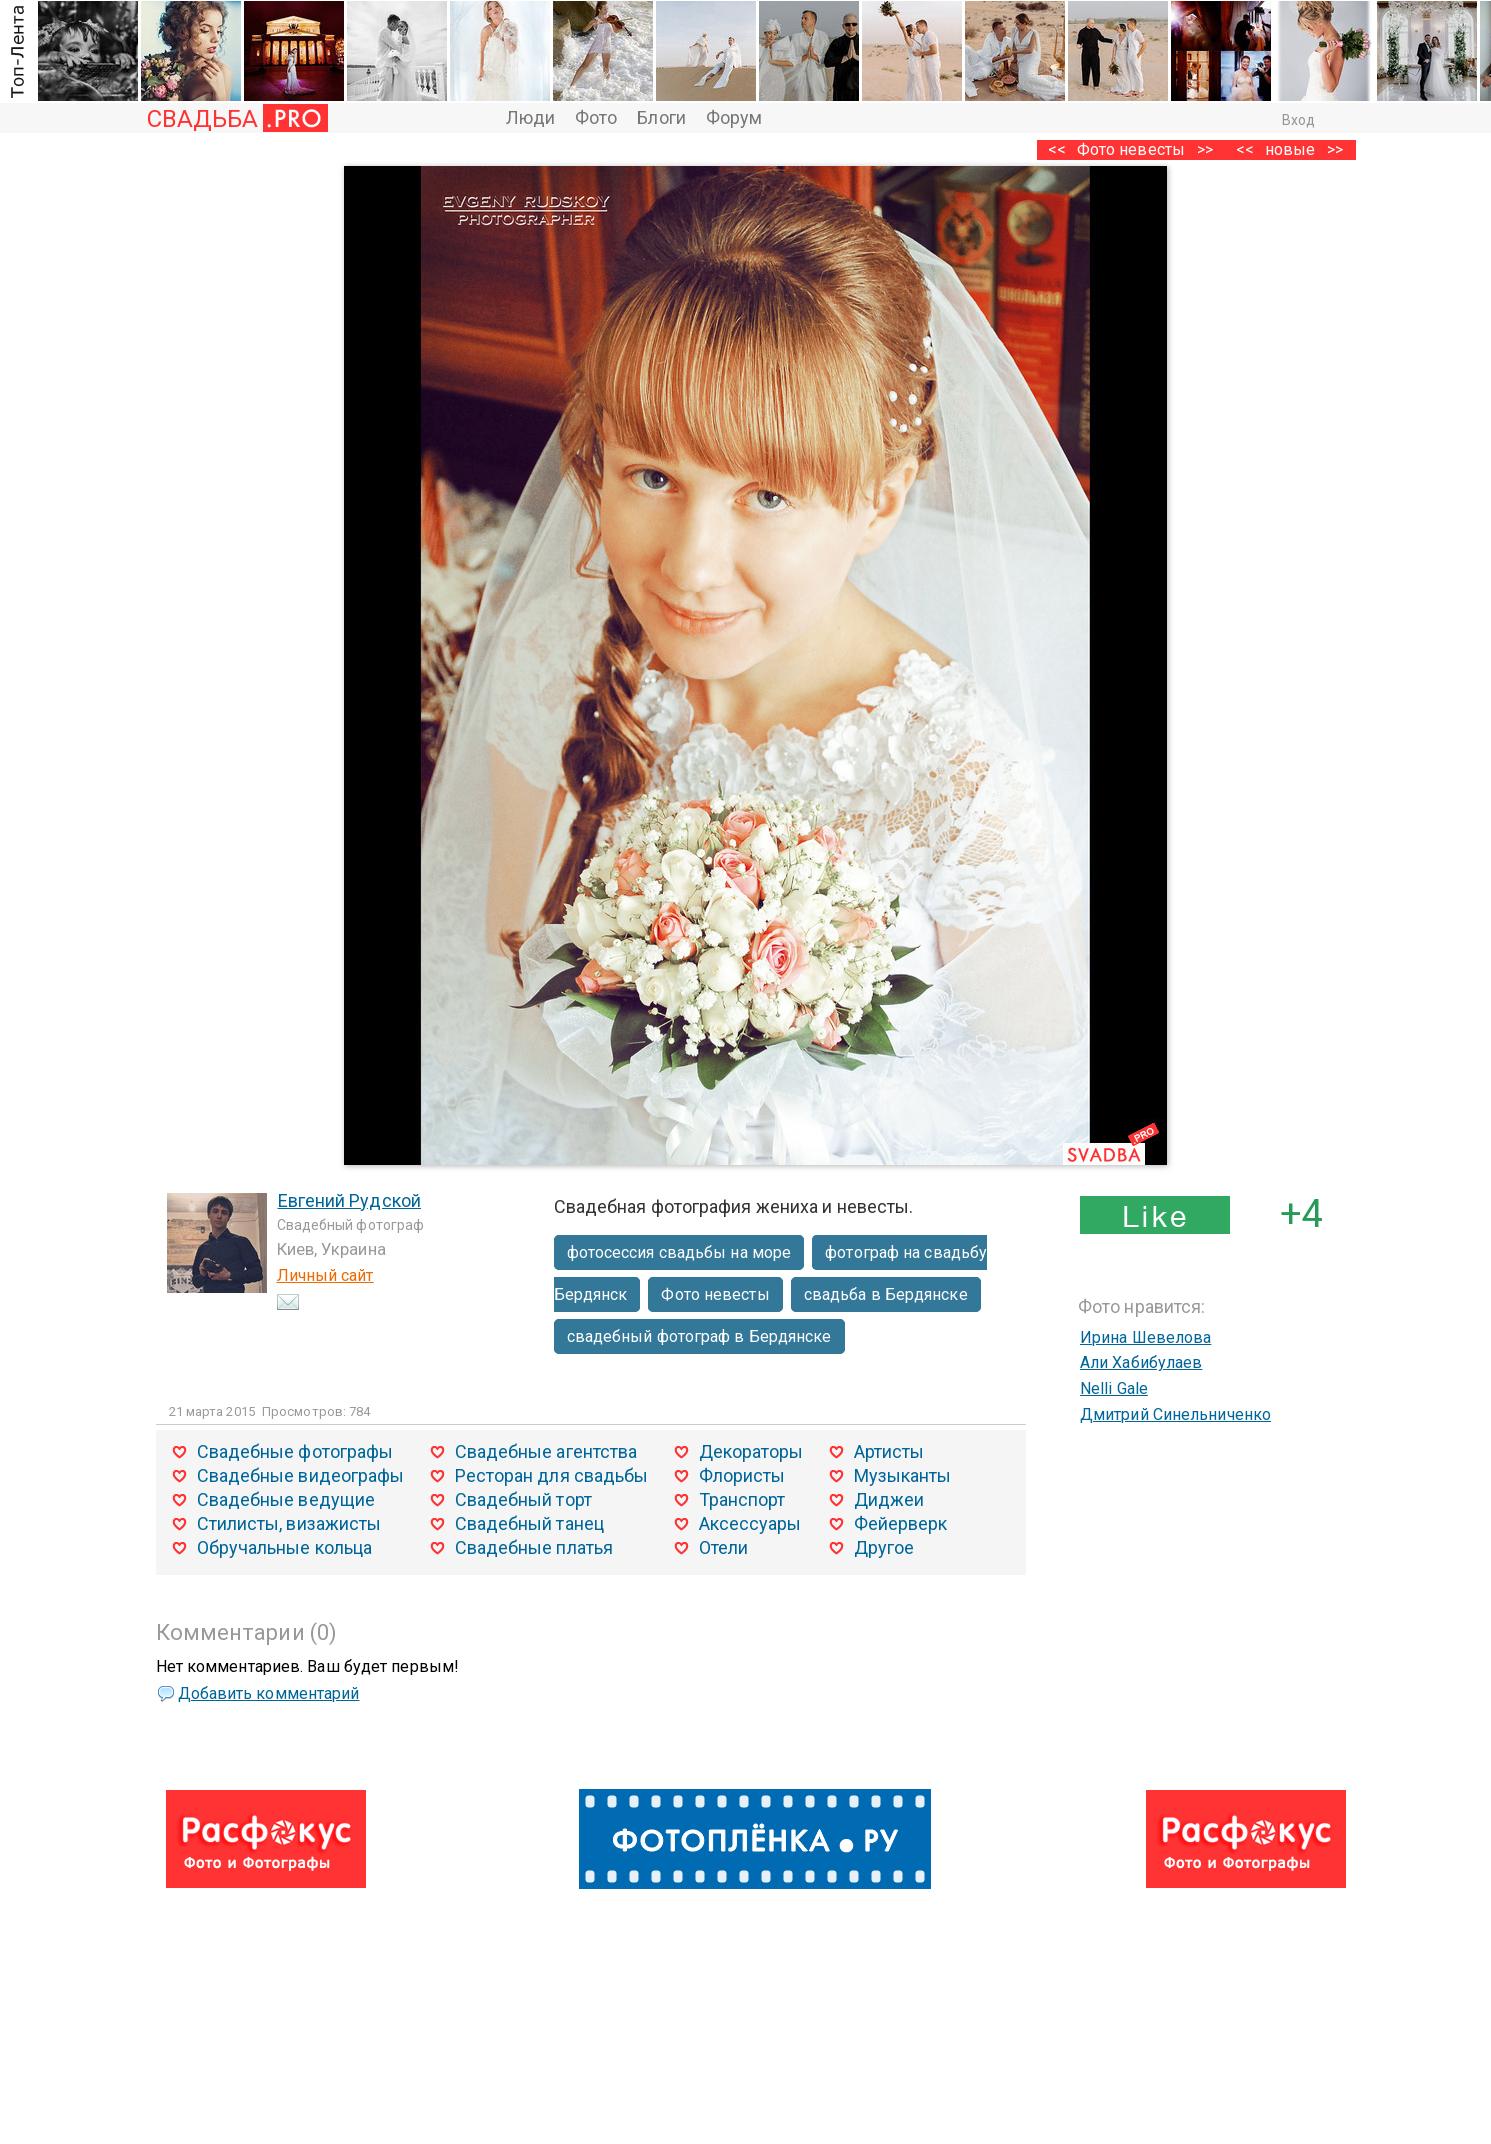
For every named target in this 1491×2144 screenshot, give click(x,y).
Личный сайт (325, 1275)
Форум (734, 117)
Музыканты (903, 1475)
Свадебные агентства (546, 1451)
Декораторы (751, 1451)
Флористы (742, 1475)
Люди (530, 117)
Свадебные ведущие (286, 1499)
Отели (724, 1547)
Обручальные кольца (285, 1547)
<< (1245, 149)
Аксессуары (750, 1523)
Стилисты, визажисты (289, 1523)
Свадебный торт (523, 1499)
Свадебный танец (530, 1523)
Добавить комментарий (269, 1693)
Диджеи (889, 1499)
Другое (884, 1547)
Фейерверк (901, 1523)
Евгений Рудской (350, 1200)
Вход (1298, 120)
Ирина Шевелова (1145, 1337)
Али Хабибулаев (1141, 1362)
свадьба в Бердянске (886, 1294)
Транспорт (742, 1499)
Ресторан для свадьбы (552, 1475)
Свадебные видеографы (301, 1475)
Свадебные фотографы (295, 1451)
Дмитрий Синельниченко (1175, 1414)
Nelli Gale (1114, 1388)
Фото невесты (1131, 149)
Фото (596, 117)
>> (1335, 149)
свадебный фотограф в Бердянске (699, 1336)
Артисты (889, 1451)
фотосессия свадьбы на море (679, 1252)
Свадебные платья (534, 1547)
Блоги (661, 117)
